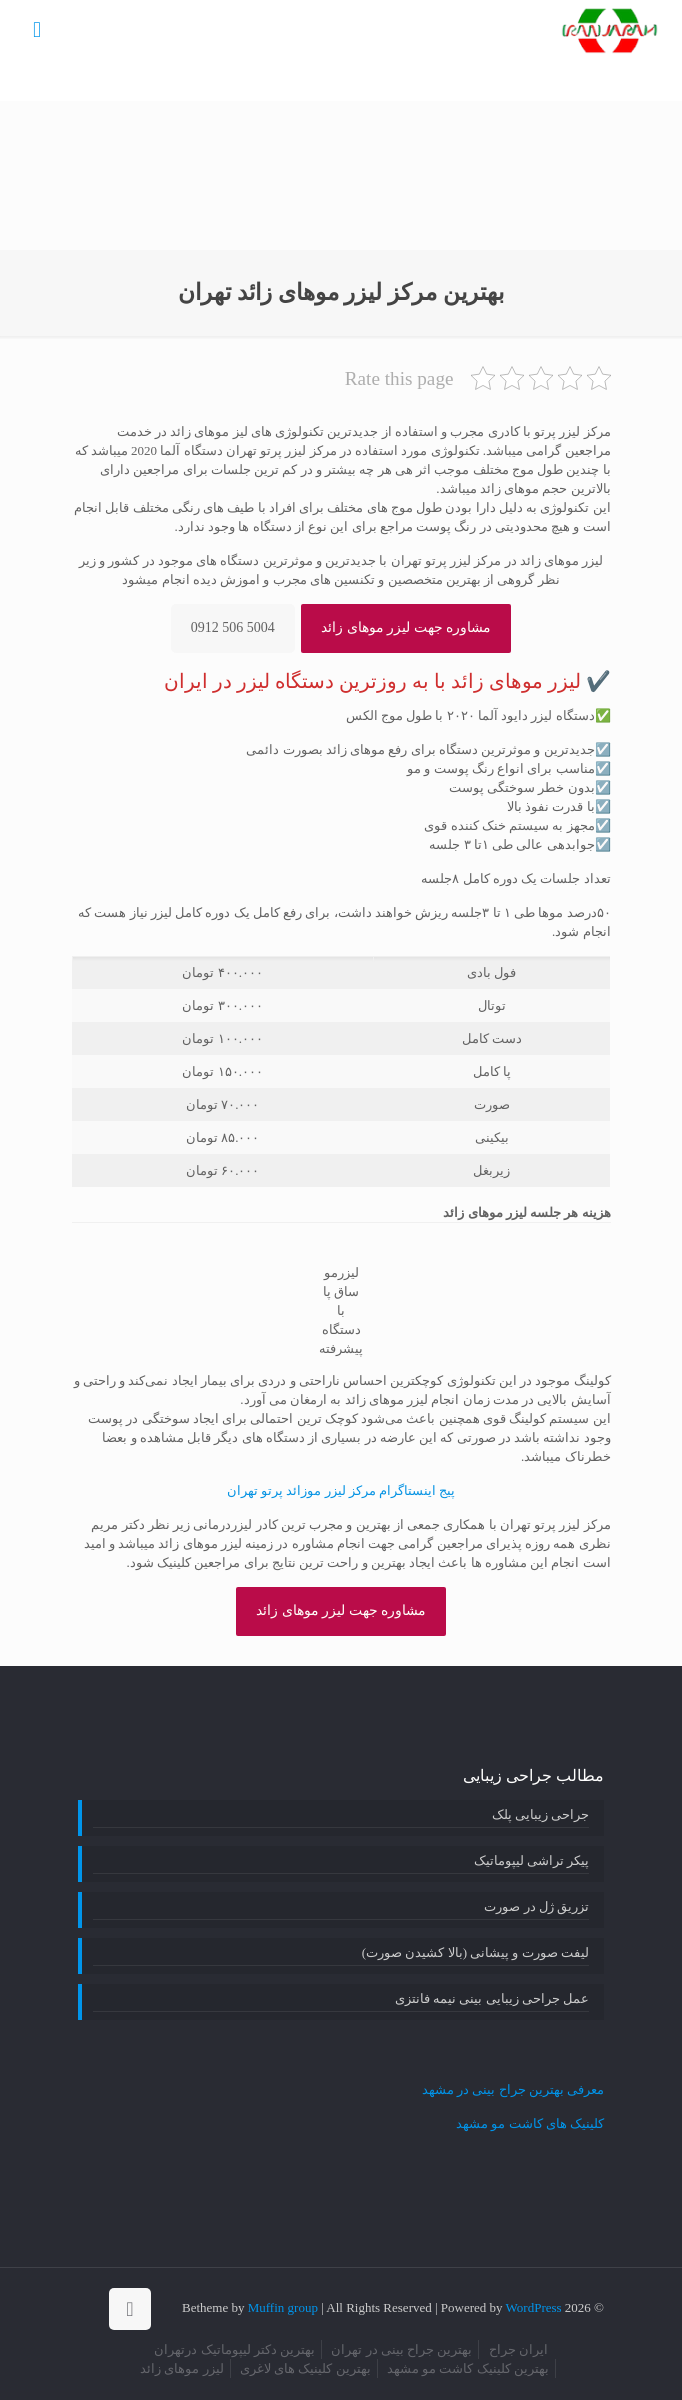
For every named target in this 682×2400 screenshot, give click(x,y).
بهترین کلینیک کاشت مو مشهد (468, 2368)
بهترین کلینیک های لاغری (305, 2368)
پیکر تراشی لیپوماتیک (532, 1860)
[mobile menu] (37, 30)
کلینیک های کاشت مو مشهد (530, 2123)
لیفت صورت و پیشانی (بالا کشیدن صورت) (475, 1952)
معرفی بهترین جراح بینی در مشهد (513, 2089)
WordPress (534, 2307)
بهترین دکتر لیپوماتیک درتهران (234, 2349)
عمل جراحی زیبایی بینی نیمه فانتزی (492, 1998)
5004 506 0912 (233, 627)
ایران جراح (518, 2349)
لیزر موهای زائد (182, 2368)
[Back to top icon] (130, 2309)
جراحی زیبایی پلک (541, 1814)
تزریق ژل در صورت (536, 1906)
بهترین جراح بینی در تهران (401, 2349)
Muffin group (283, 2307)
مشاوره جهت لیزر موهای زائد (406, 627)
